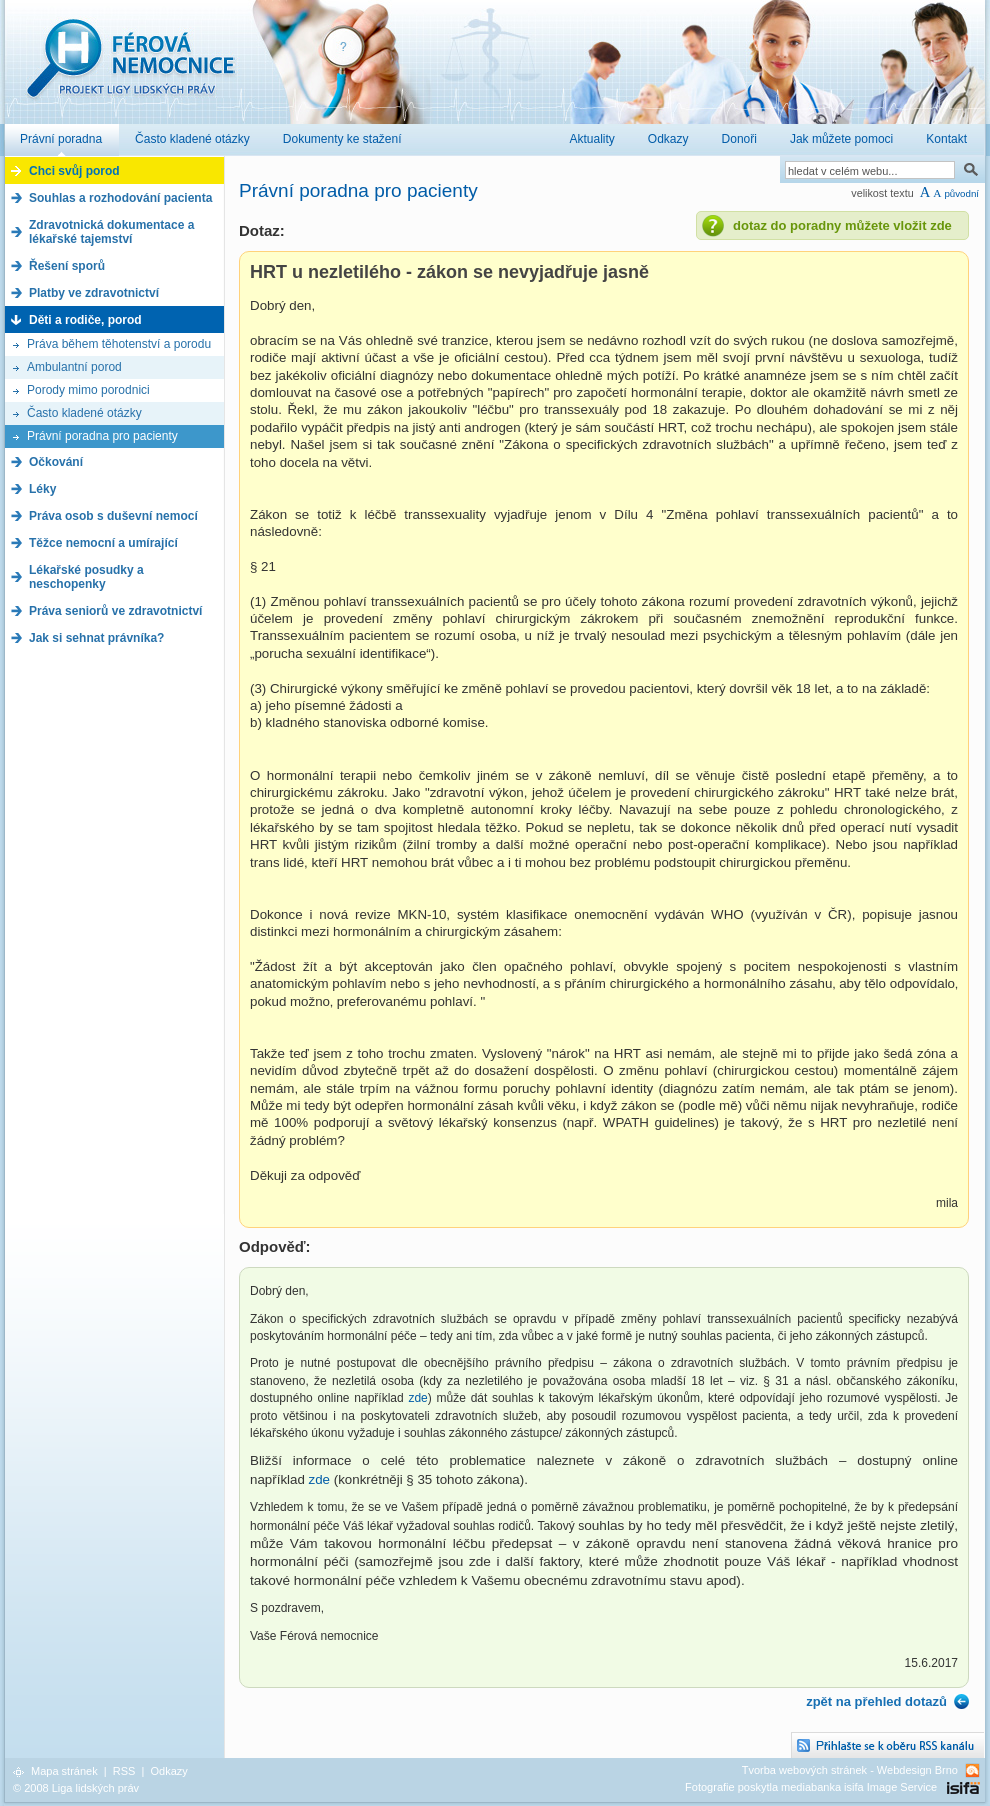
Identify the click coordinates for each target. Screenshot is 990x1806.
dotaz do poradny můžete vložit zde (842, 225)
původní (961, 193)
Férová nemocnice (130, 68)
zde (417, 1398)
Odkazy (168, 1771)
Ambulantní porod (74, 367)
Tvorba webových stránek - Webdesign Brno (850, 1770)
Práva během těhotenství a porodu (119, 344)
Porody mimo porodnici (88, 390)
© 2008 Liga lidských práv (76, 1788)
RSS (124, 1771)
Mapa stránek (64, 1771)
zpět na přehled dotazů (876, 1701)
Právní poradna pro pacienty (102, 436)
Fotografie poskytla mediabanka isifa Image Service (811, 1787)
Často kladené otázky (84, 413)
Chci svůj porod (74, 171)
